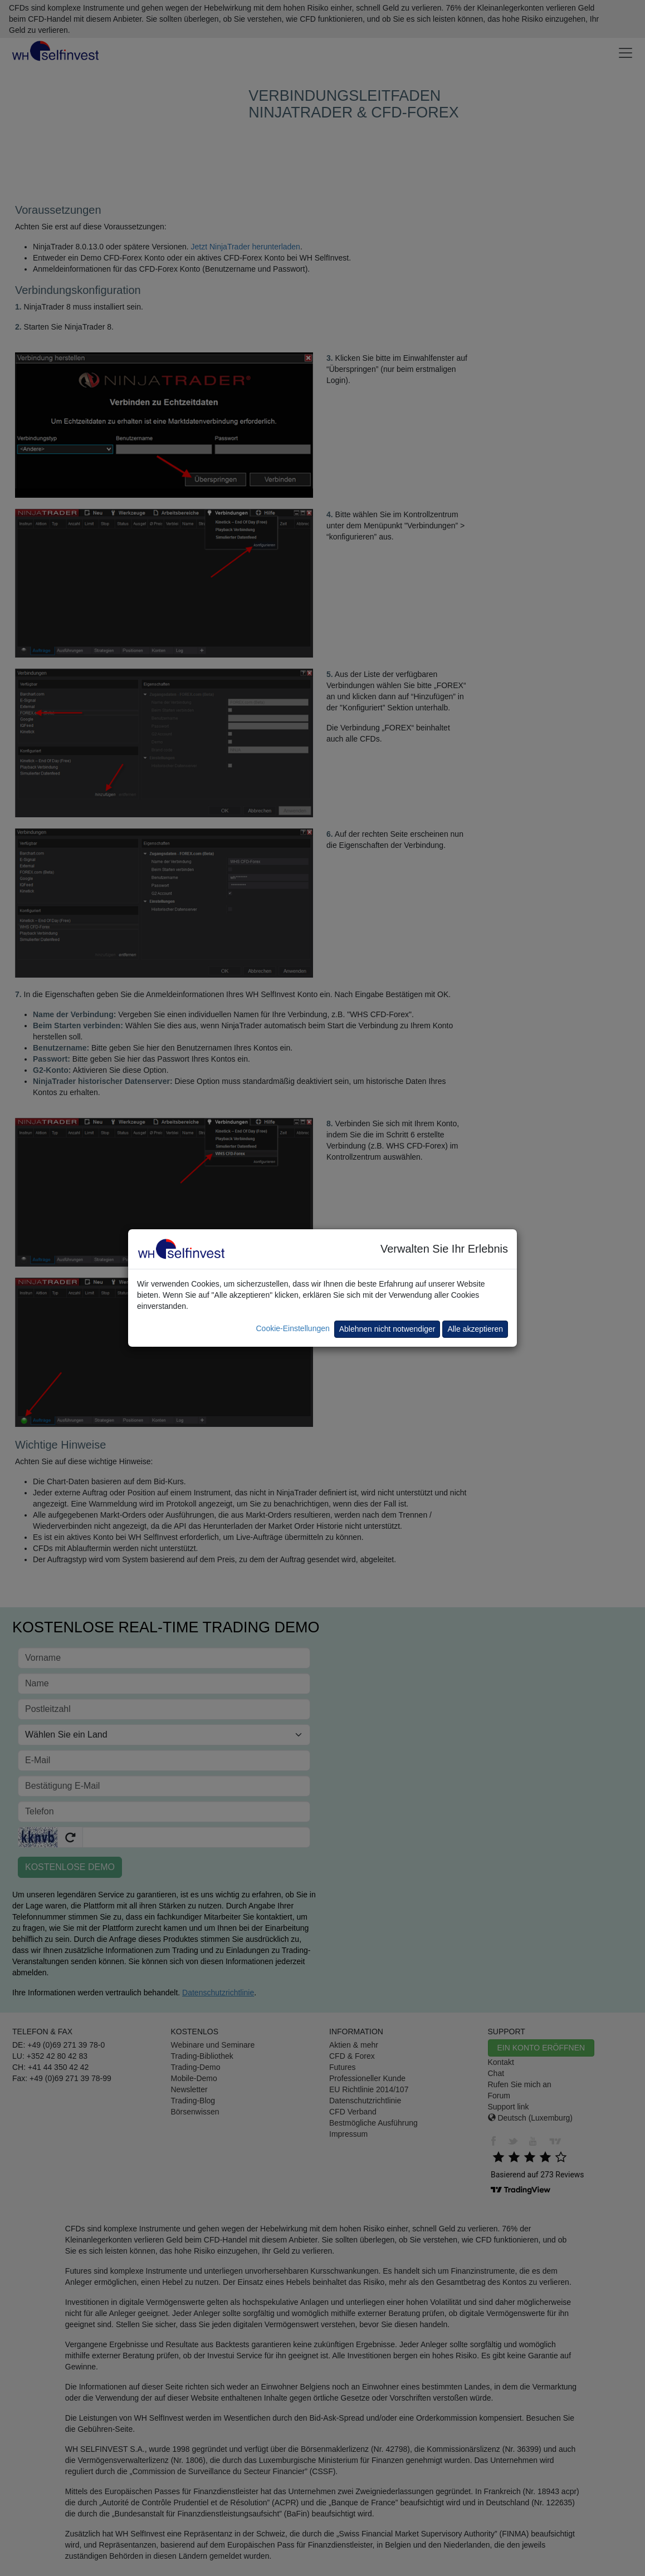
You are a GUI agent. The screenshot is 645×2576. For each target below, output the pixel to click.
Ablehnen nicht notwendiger (387, 1328)
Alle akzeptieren (475, 1328)
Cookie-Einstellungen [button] (292, 1328)
